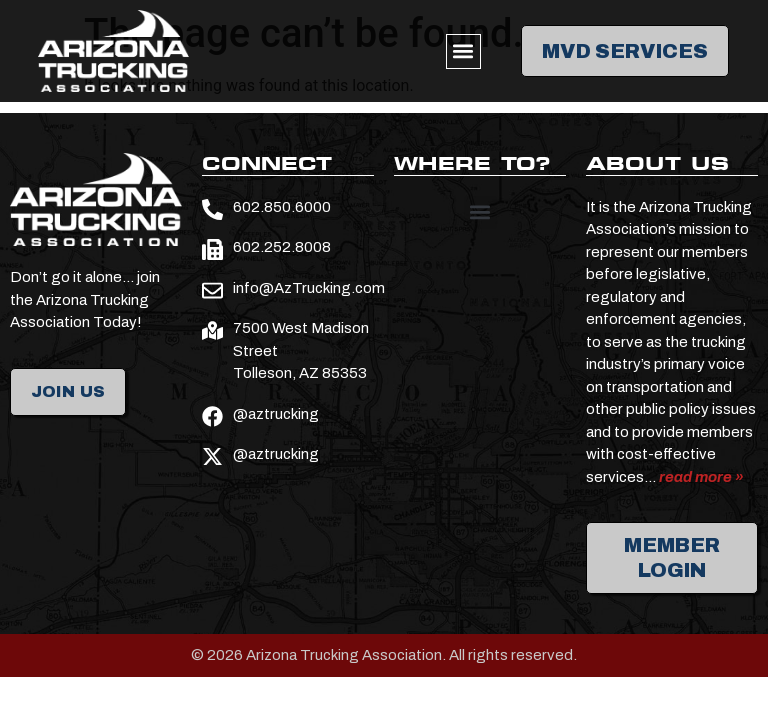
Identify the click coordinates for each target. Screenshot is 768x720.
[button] (463, 51)
